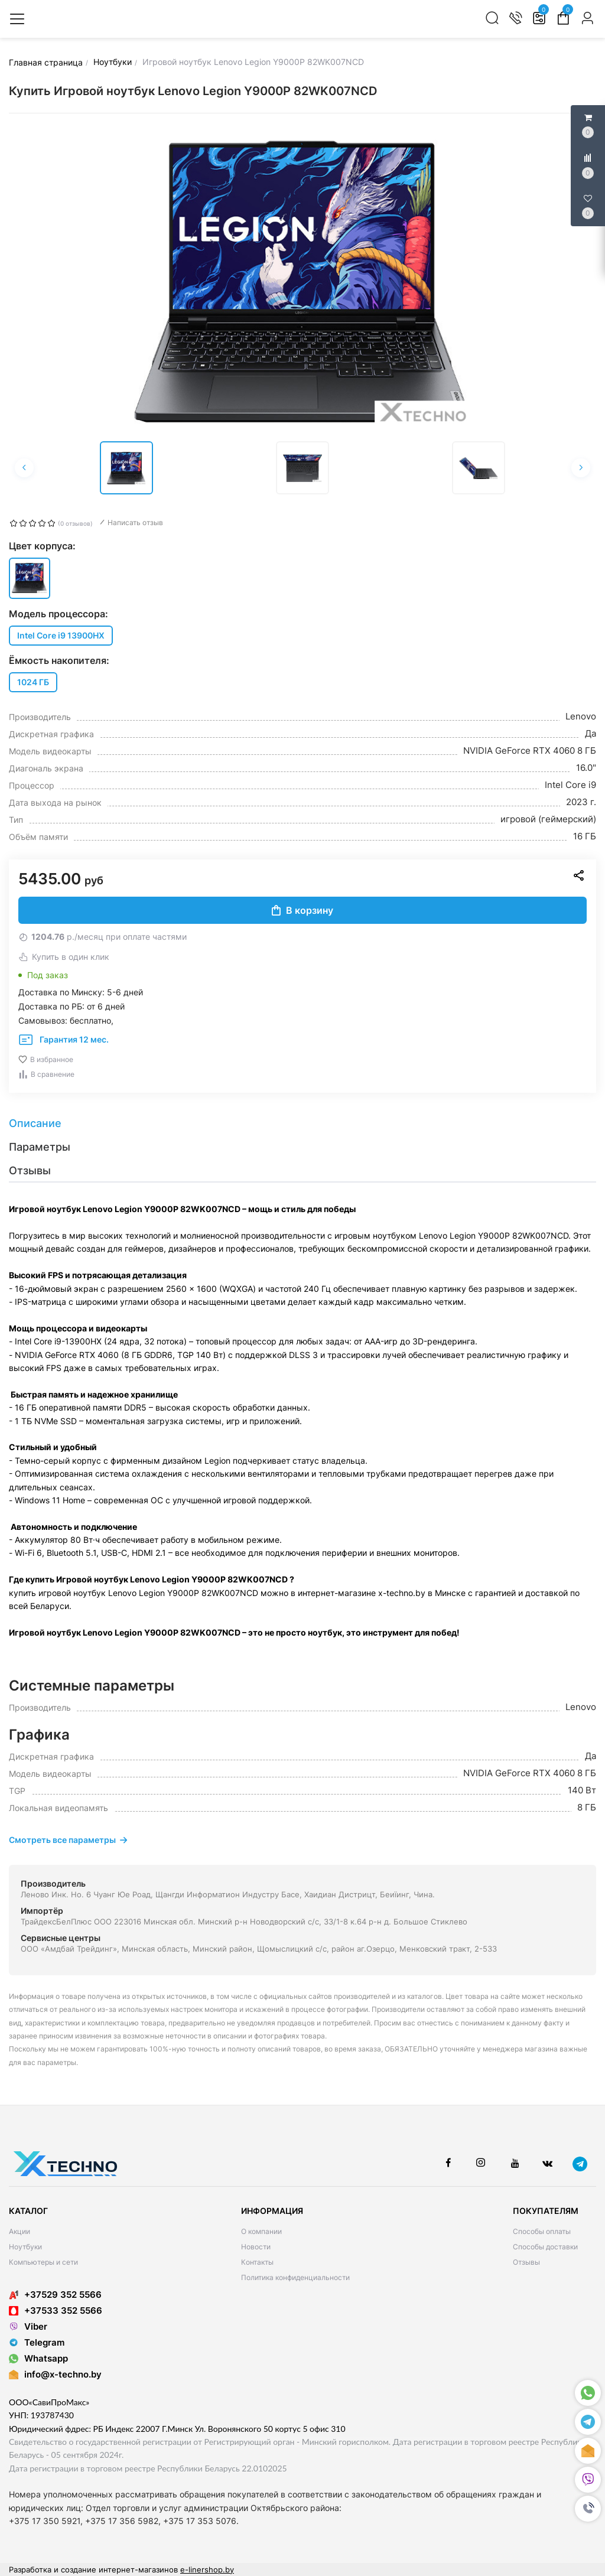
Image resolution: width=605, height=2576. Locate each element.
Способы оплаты (542, 2231)
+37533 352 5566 (55, 2310)
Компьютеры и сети (43, 2262)
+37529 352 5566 (55, 2294)
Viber (28, 2326)
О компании (261, 2231)
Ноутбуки (25, 2246)
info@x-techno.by (63, 2374)
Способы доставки (545, 2246)
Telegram (36, 2342)
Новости (256, 2246)
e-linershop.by (207, 2569)
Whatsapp (38, 2358)
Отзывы (526, 2262)
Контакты (257, 2262)
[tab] (302, 1123)
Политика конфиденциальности (295, 2277)
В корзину (302, 910)
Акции (19, 2231)
